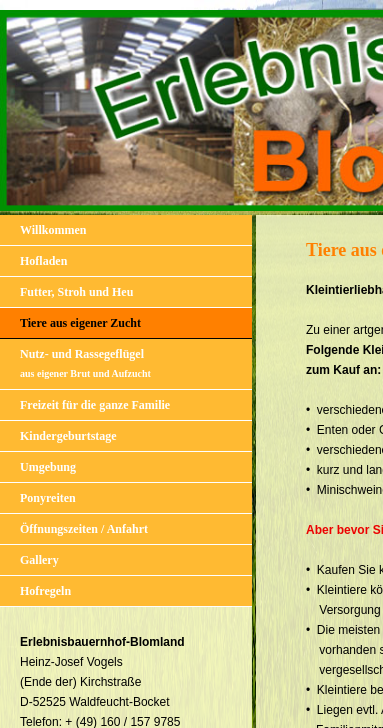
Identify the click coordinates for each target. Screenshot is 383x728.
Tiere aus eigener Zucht (80, 323)
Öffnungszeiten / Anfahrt (84, 529)
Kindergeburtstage (68, 436)
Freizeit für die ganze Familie (95, 405)
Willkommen (53, 230)
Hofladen (43, 261)
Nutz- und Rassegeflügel (85, 363)
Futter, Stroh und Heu (76, 292)
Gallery (39, 560)
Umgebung (48, 467)
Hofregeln (45, 591)
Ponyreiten (48, 498)
